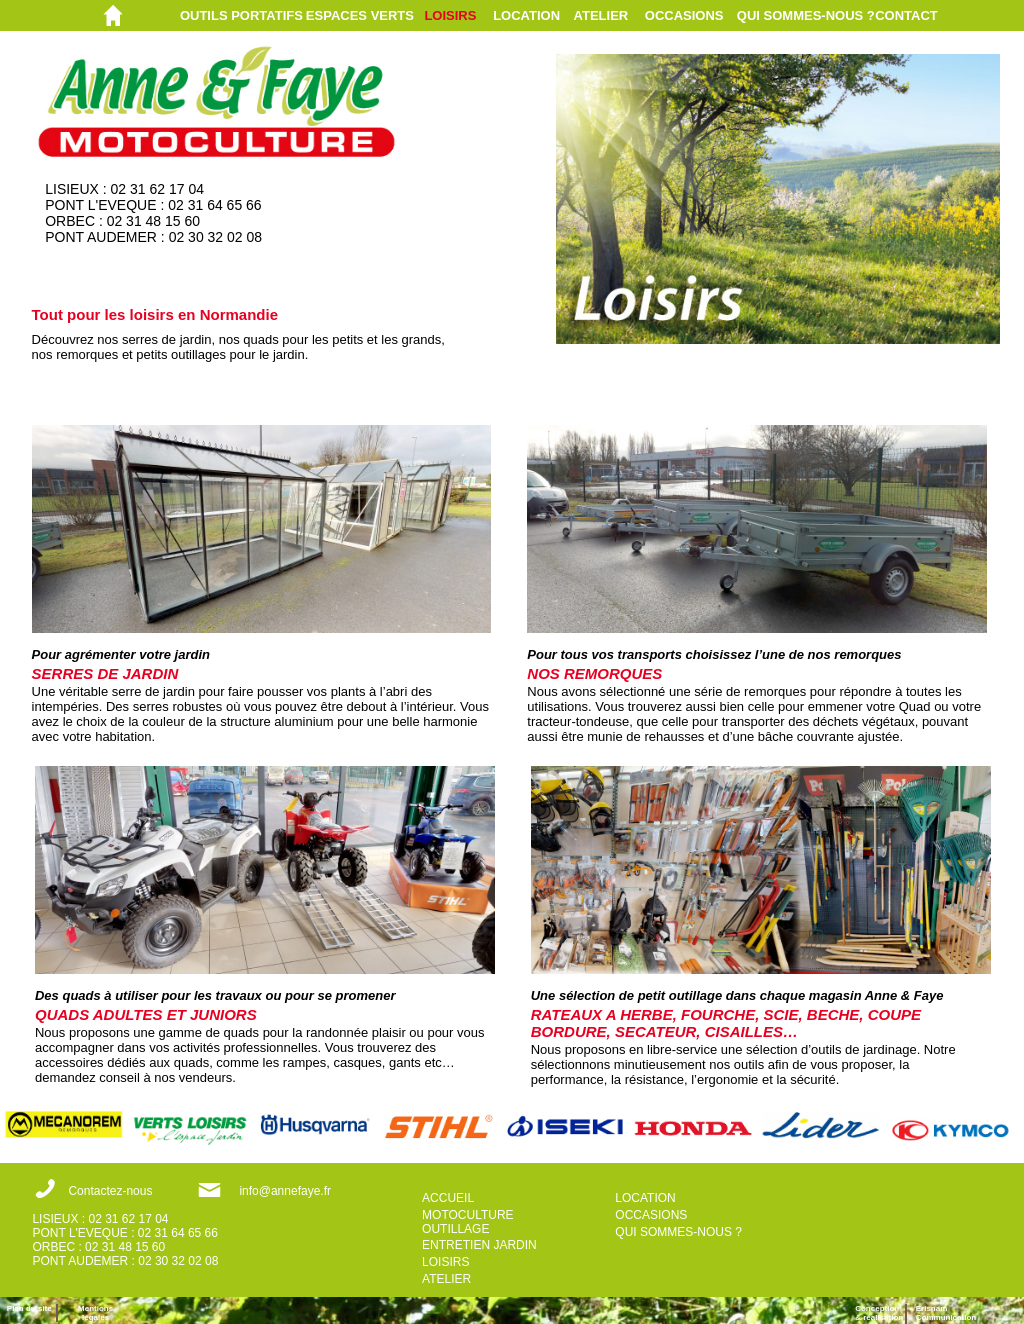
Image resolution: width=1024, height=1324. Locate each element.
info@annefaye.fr (285, 1191)
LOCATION (526, 15)
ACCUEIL (448, 1198)
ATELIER (601, 15)
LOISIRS (450, 15)
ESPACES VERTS (360, 15)
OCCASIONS (684, 15)
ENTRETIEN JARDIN (479, 1245)
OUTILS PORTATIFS (241, 15)
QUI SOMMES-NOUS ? (806, 15)
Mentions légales (95, 1313)
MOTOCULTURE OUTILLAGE (468, 1222)
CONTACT (906, 15)
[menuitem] (243, 15)
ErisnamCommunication (946, 1313)
